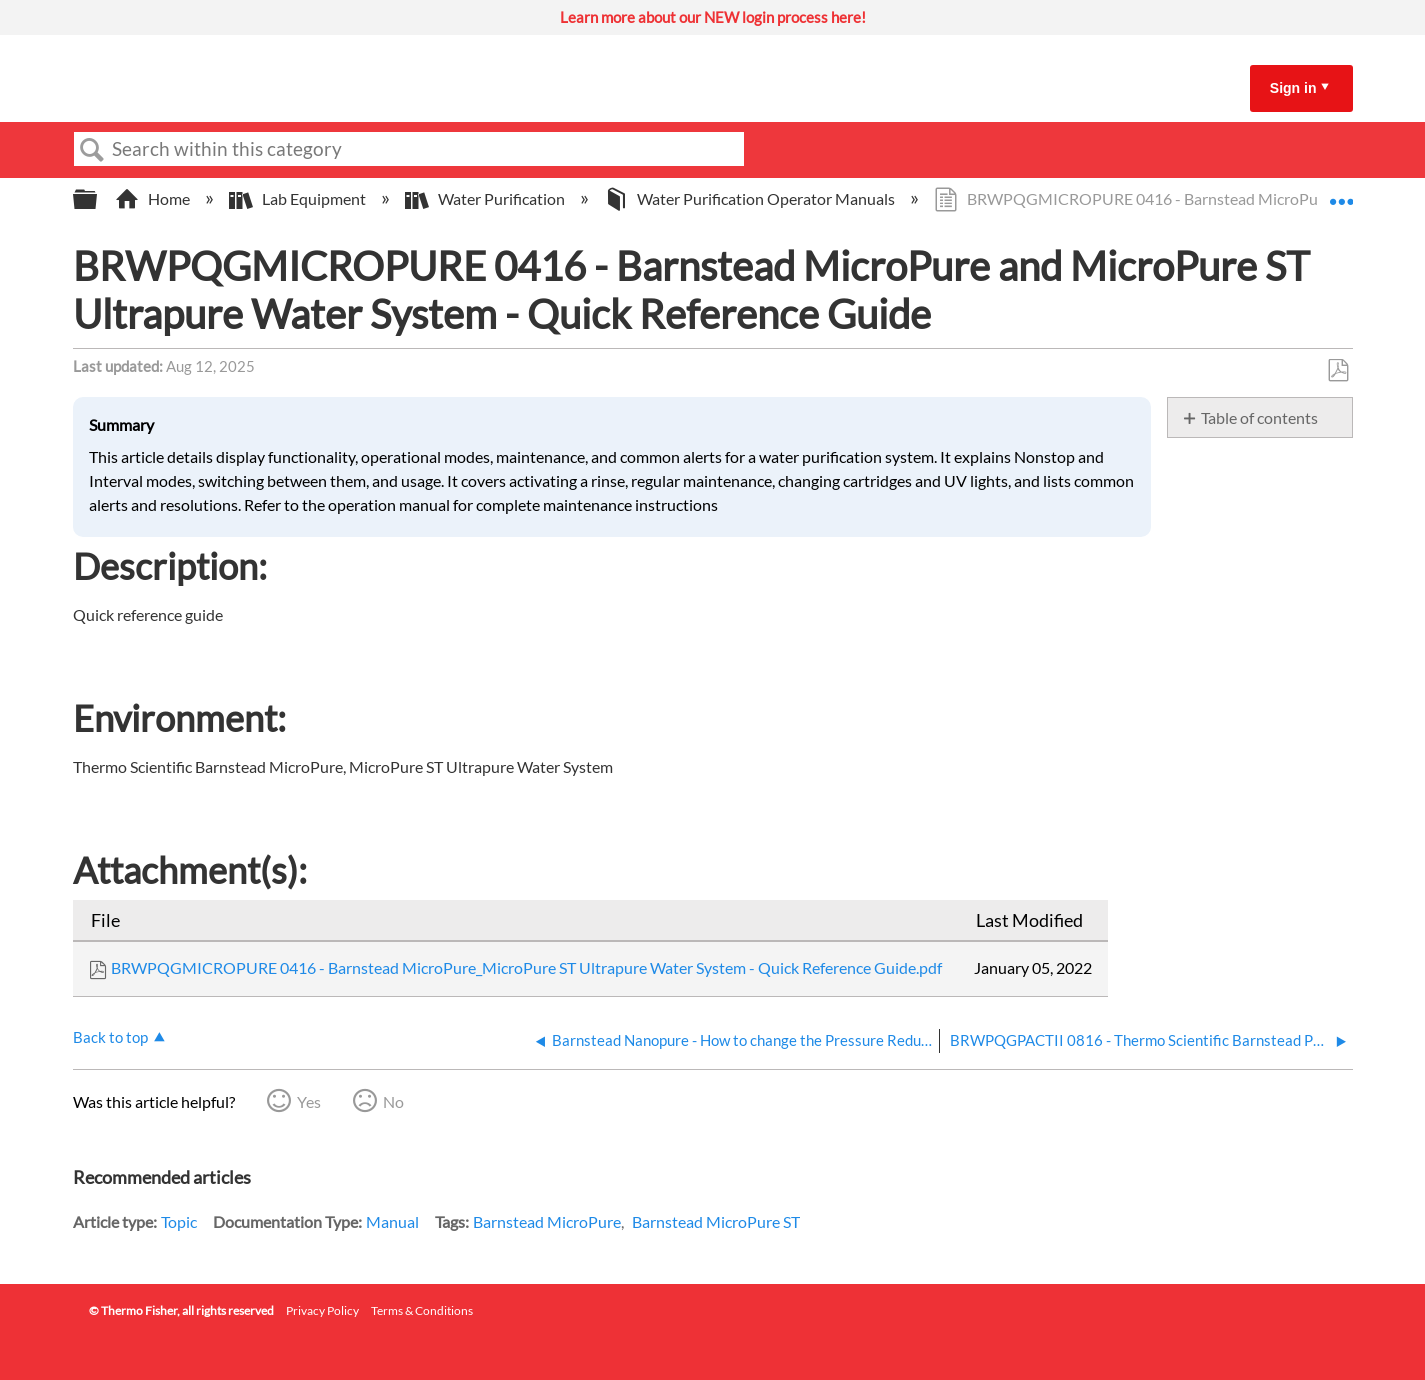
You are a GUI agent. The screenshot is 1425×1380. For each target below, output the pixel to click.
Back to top (110, 1037)
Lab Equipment (299, 198)
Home (154, 198)
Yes (309, 1101)
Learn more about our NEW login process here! (713, 17)
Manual (392, 1221)
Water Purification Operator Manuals (751, 198)
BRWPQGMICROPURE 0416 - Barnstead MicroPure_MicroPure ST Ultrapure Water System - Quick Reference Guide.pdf (526, 967)
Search (93, 150)
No (393, 1101)
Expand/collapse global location (1341, 193)
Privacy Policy (322, 1310)
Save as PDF (1337, 371)
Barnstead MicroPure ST (716, 1221)
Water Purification (486, 198)
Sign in (1293, 88)
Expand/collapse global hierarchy (98, 199)
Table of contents (1259, 417)
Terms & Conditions (422, 1310)
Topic (179, 1221)
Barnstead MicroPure (547, 1221)
